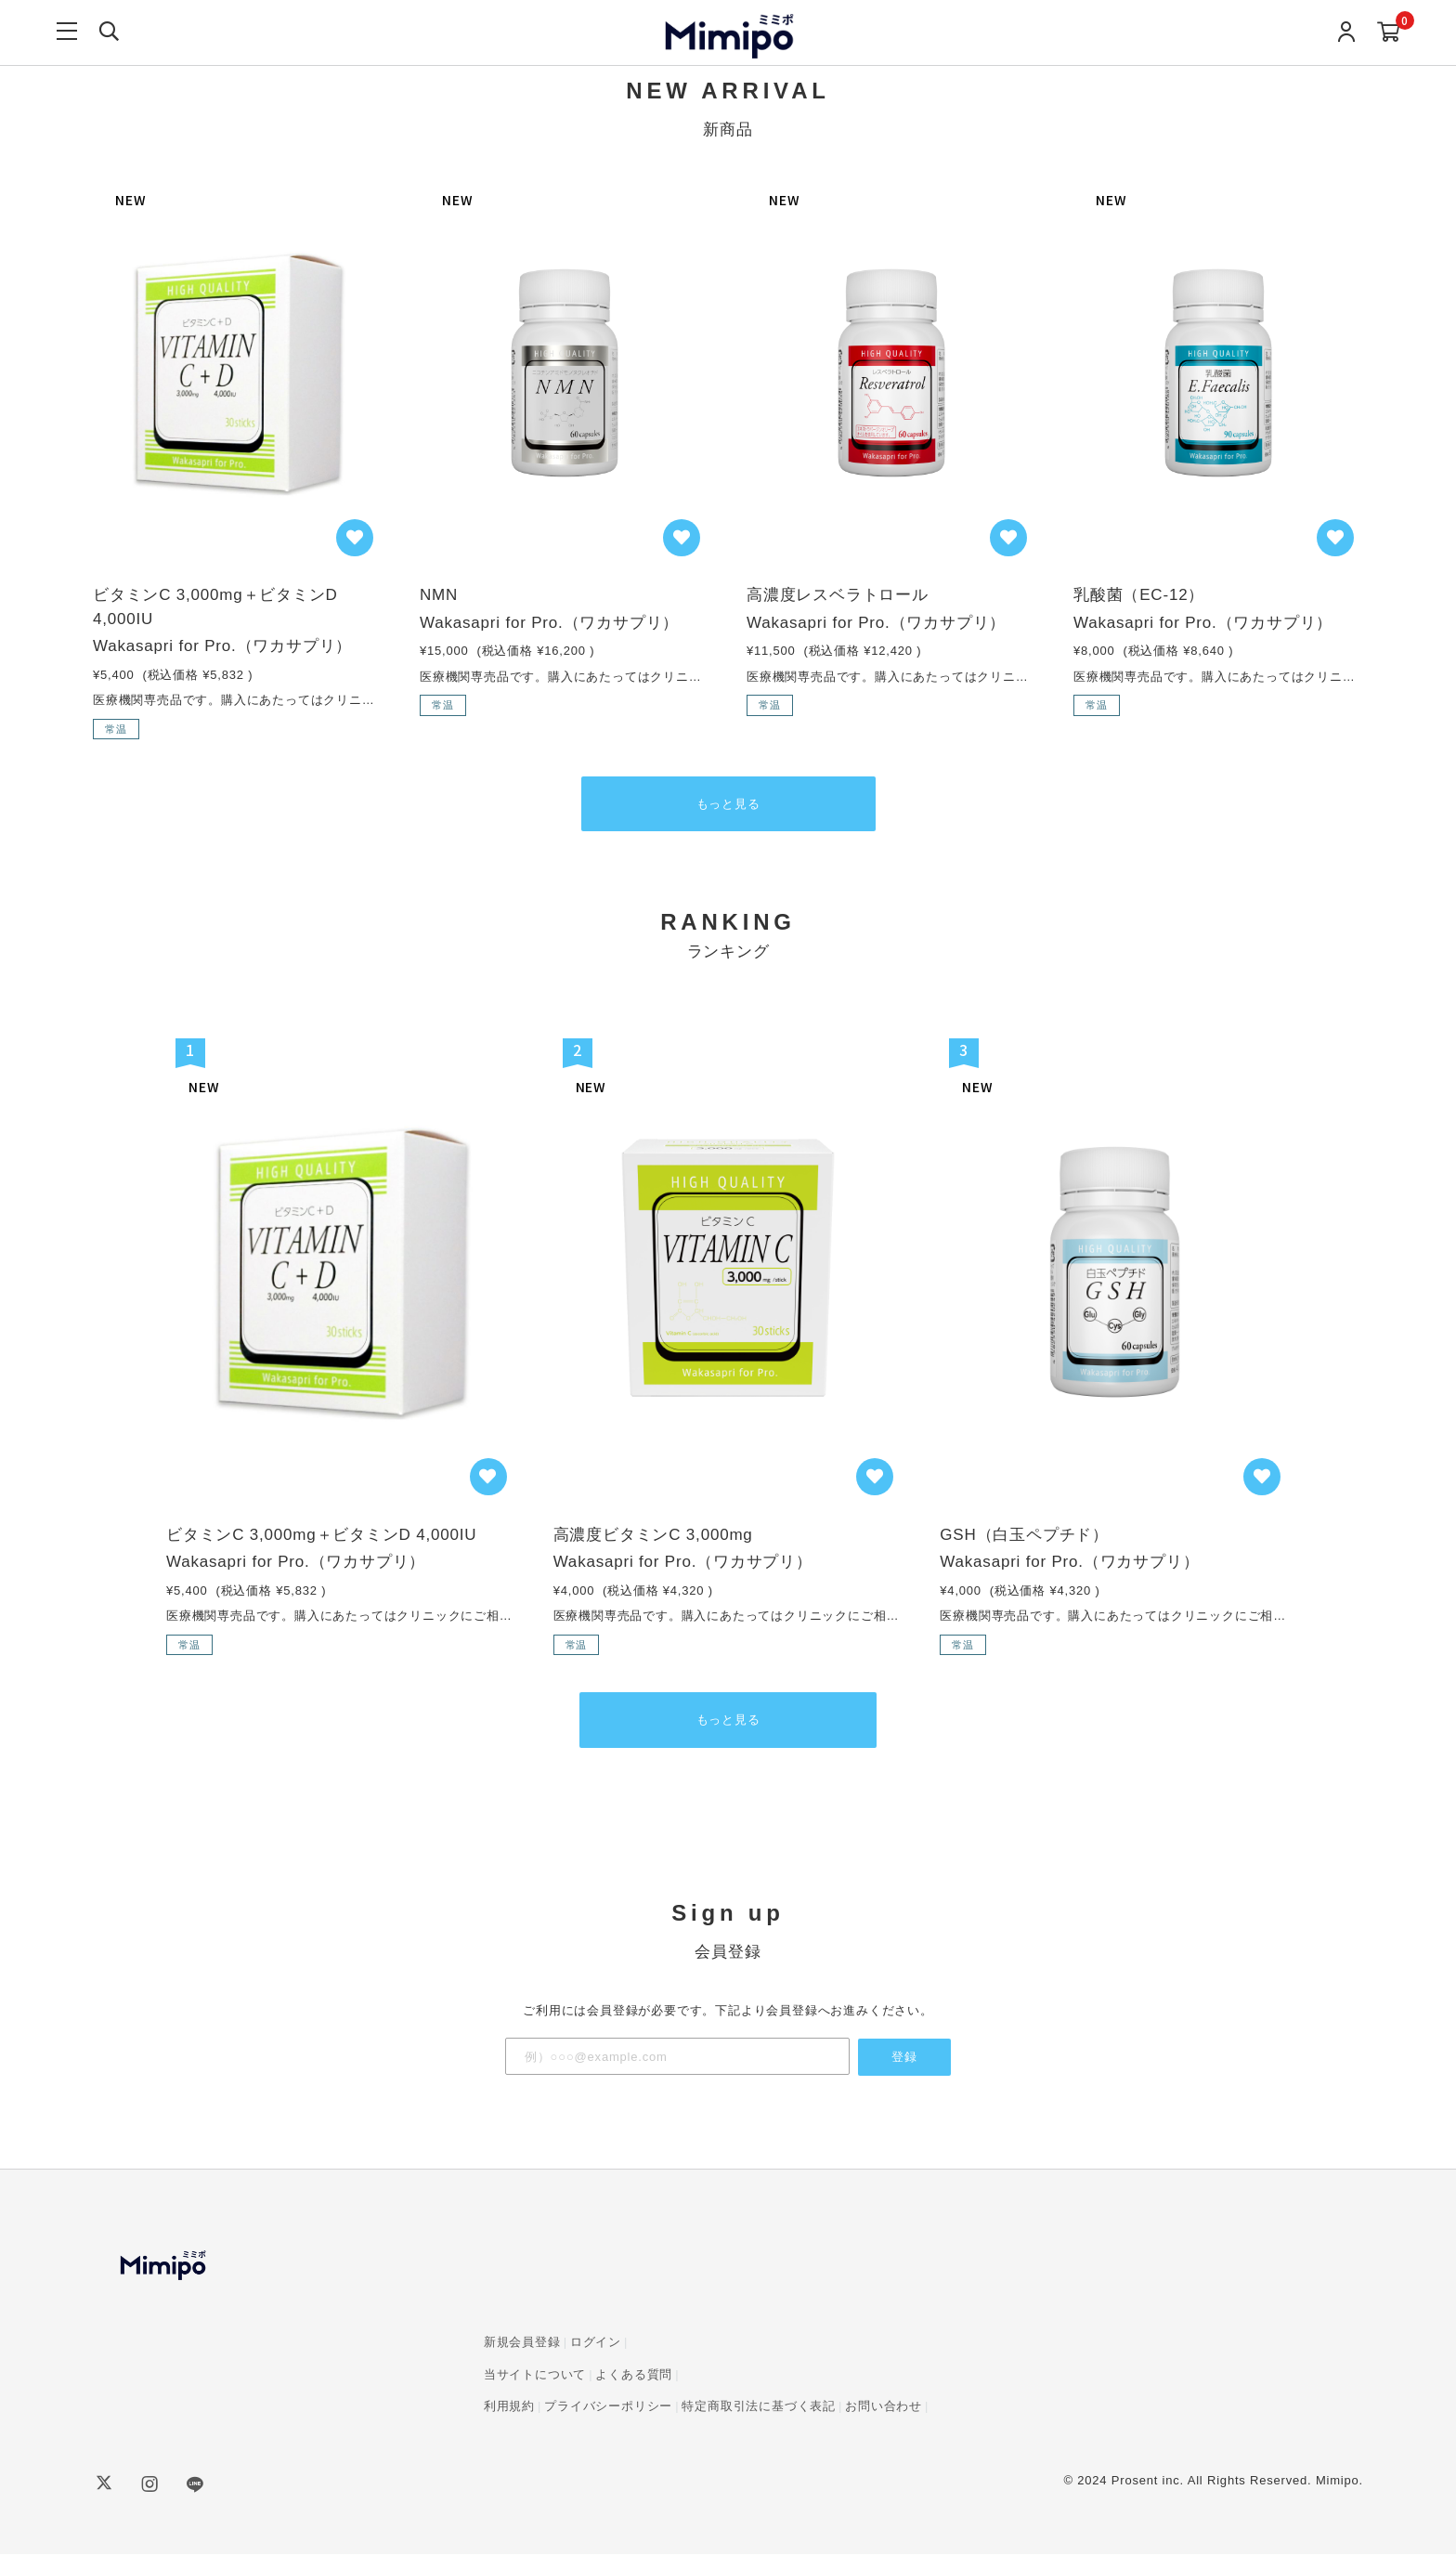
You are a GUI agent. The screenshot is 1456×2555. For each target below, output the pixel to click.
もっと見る (728, 805)
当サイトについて (535, 2375)
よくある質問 (633, 2375)
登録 (904, 2058)
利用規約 (509, 2407)
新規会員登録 (522, 2343)
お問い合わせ (883, 2407)
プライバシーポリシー (608, 2407)
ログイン (595, 2343)
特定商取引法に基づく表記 (759, 2407)
